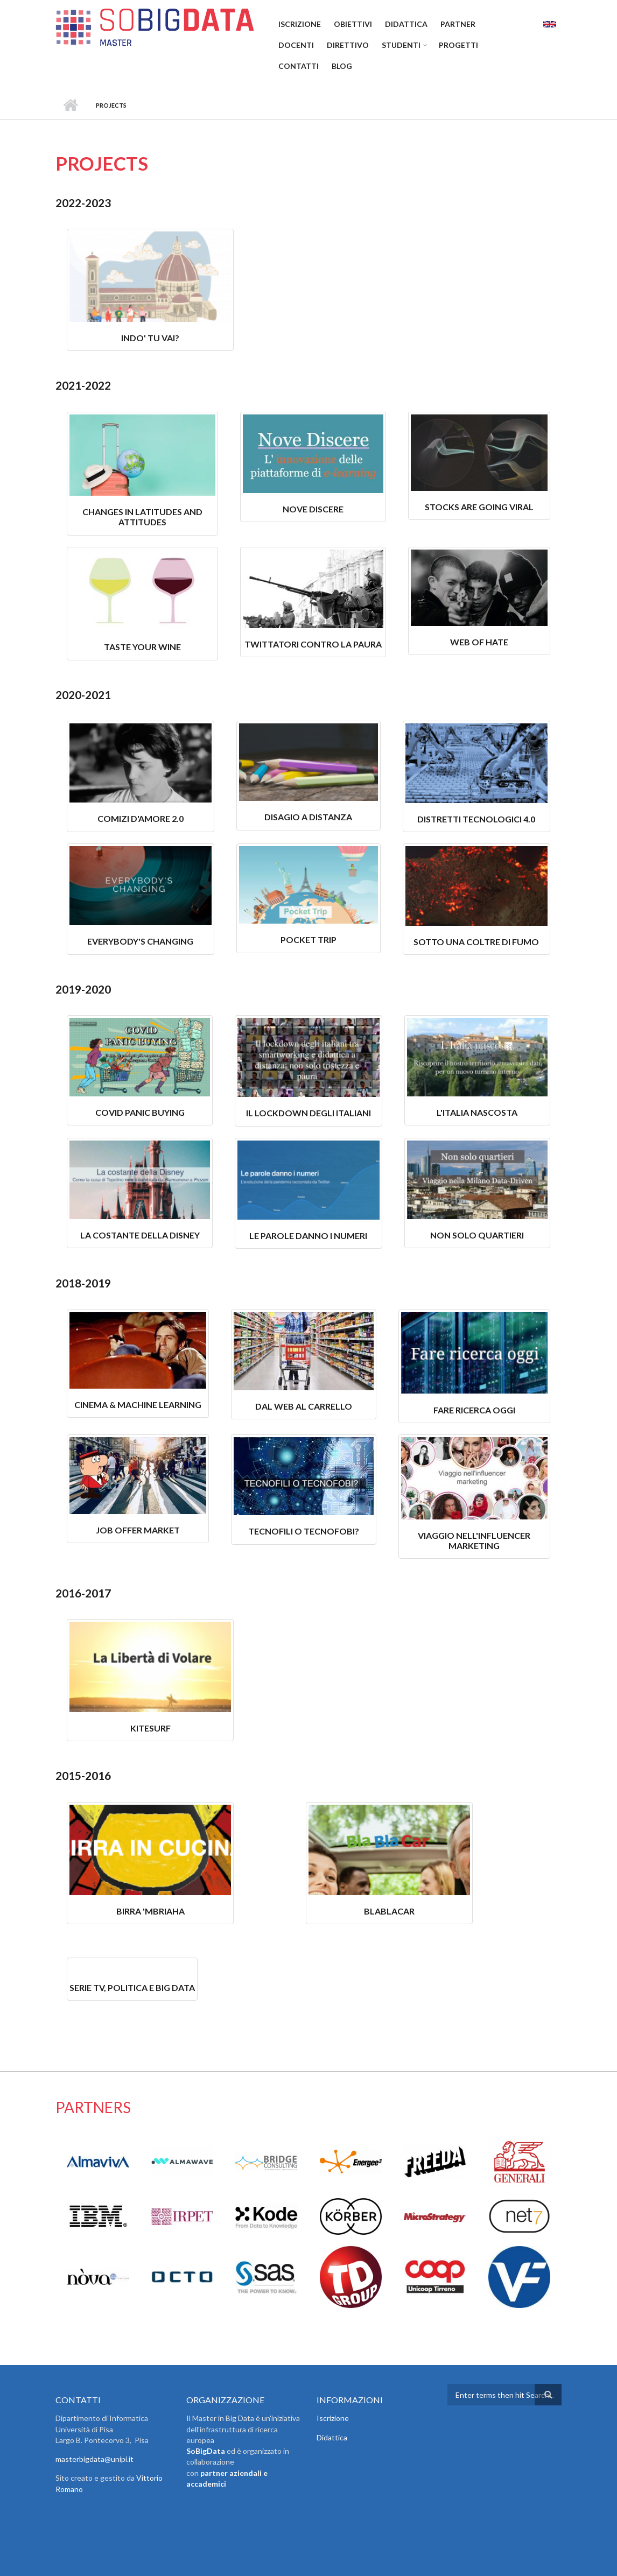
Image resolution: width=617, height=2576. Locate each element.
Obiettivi (353, 24)
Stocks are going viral (479, 507)
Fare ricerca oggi (474, 1410)
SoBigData (205, 2450)
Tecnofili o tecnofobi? (303, 1531)
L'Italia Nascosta (477, 1112)
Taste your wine (142, 647)
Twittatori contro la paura (313, 644)
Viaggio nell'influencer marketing (474, 1540)
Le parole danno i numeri (308, 1235)
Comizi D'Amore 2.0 (140, 818)
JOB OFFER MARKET (138, 1530)
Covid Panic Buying (140, 1112)
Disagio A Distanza (308, 817)
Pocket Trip (308, 939)
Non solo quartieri (477, 1235)
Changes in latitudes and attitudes (142, 516)
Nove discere (313, 509)
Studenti (401, 45)
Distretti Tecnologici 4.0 (476, 819)
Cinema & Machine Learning (137, 1404)
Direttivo (348, 45)
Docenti (296, 45)
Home (70, 105)
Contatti (298, 66)
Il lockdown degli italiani (308, 1113)
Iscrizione (299, 24)
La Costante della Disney (140, 1235)
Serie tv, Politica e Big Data (132, 1987)
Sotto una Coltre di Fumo (476, 942)
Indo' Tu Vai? (150, 338)
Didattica (406, 24)
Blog (342, 66)
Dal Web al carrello (303, 1406)
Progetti (458, 45)
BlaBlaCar (389, 1911)
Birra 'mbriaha (150, 1911)
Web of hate (479, 642)
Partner (457, 24)
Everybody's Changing (140, 941)
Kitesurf (150, 1728)
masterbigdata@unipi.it (94, 2459)
